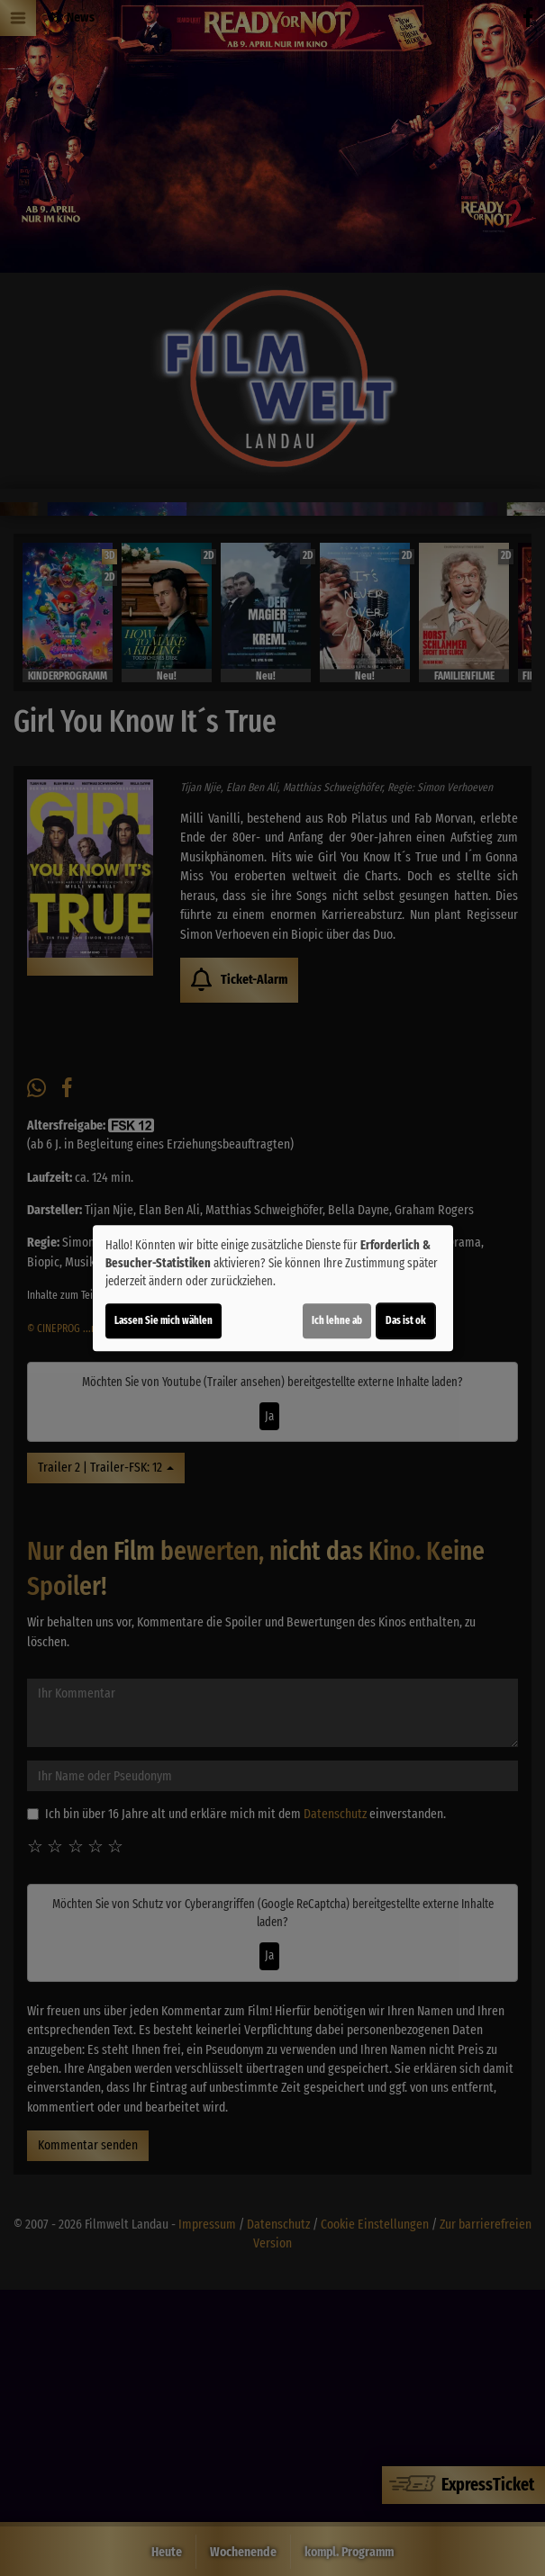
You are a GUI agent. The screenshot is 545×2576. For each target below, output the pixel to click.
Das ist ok (406, 1320)
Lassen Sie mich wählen (163, 1320)
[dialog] (273, 1288)
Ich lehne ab (337, 1320)
